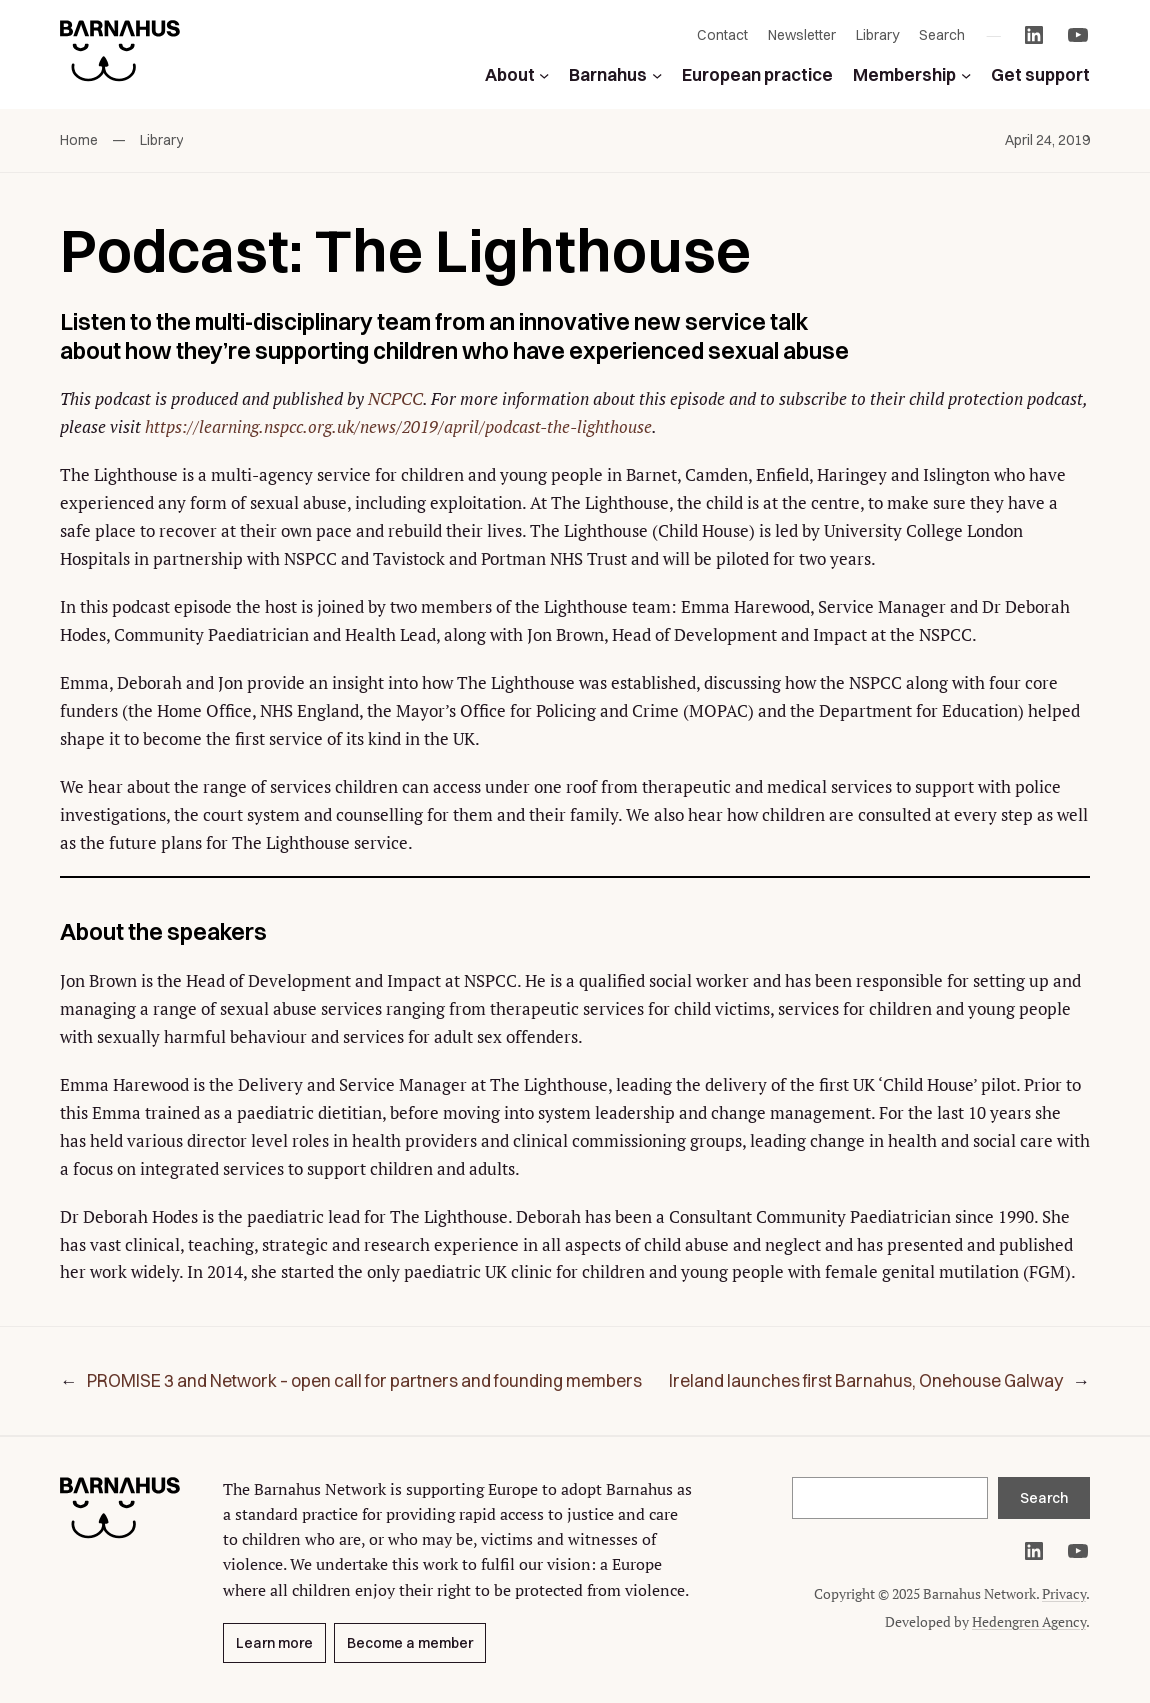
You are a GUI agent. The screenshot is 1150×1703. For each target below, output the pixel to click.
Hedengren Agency (1029, 1621)
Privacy (1064, 1593)
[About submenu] (544, 74)
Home (79, 140)
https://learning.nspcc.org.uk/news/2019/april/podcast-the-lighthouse (398, 426)
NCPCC (395, 398)
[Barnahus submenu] (657, 74)
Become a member (410, 1643)
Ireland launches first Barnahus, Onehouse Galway (866, 1380)
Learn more (274, 1643)
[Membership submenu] (966, 74)
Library (161, 140)
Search (1044, 1498)
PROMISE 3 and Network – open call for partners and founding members (364, 1380)
